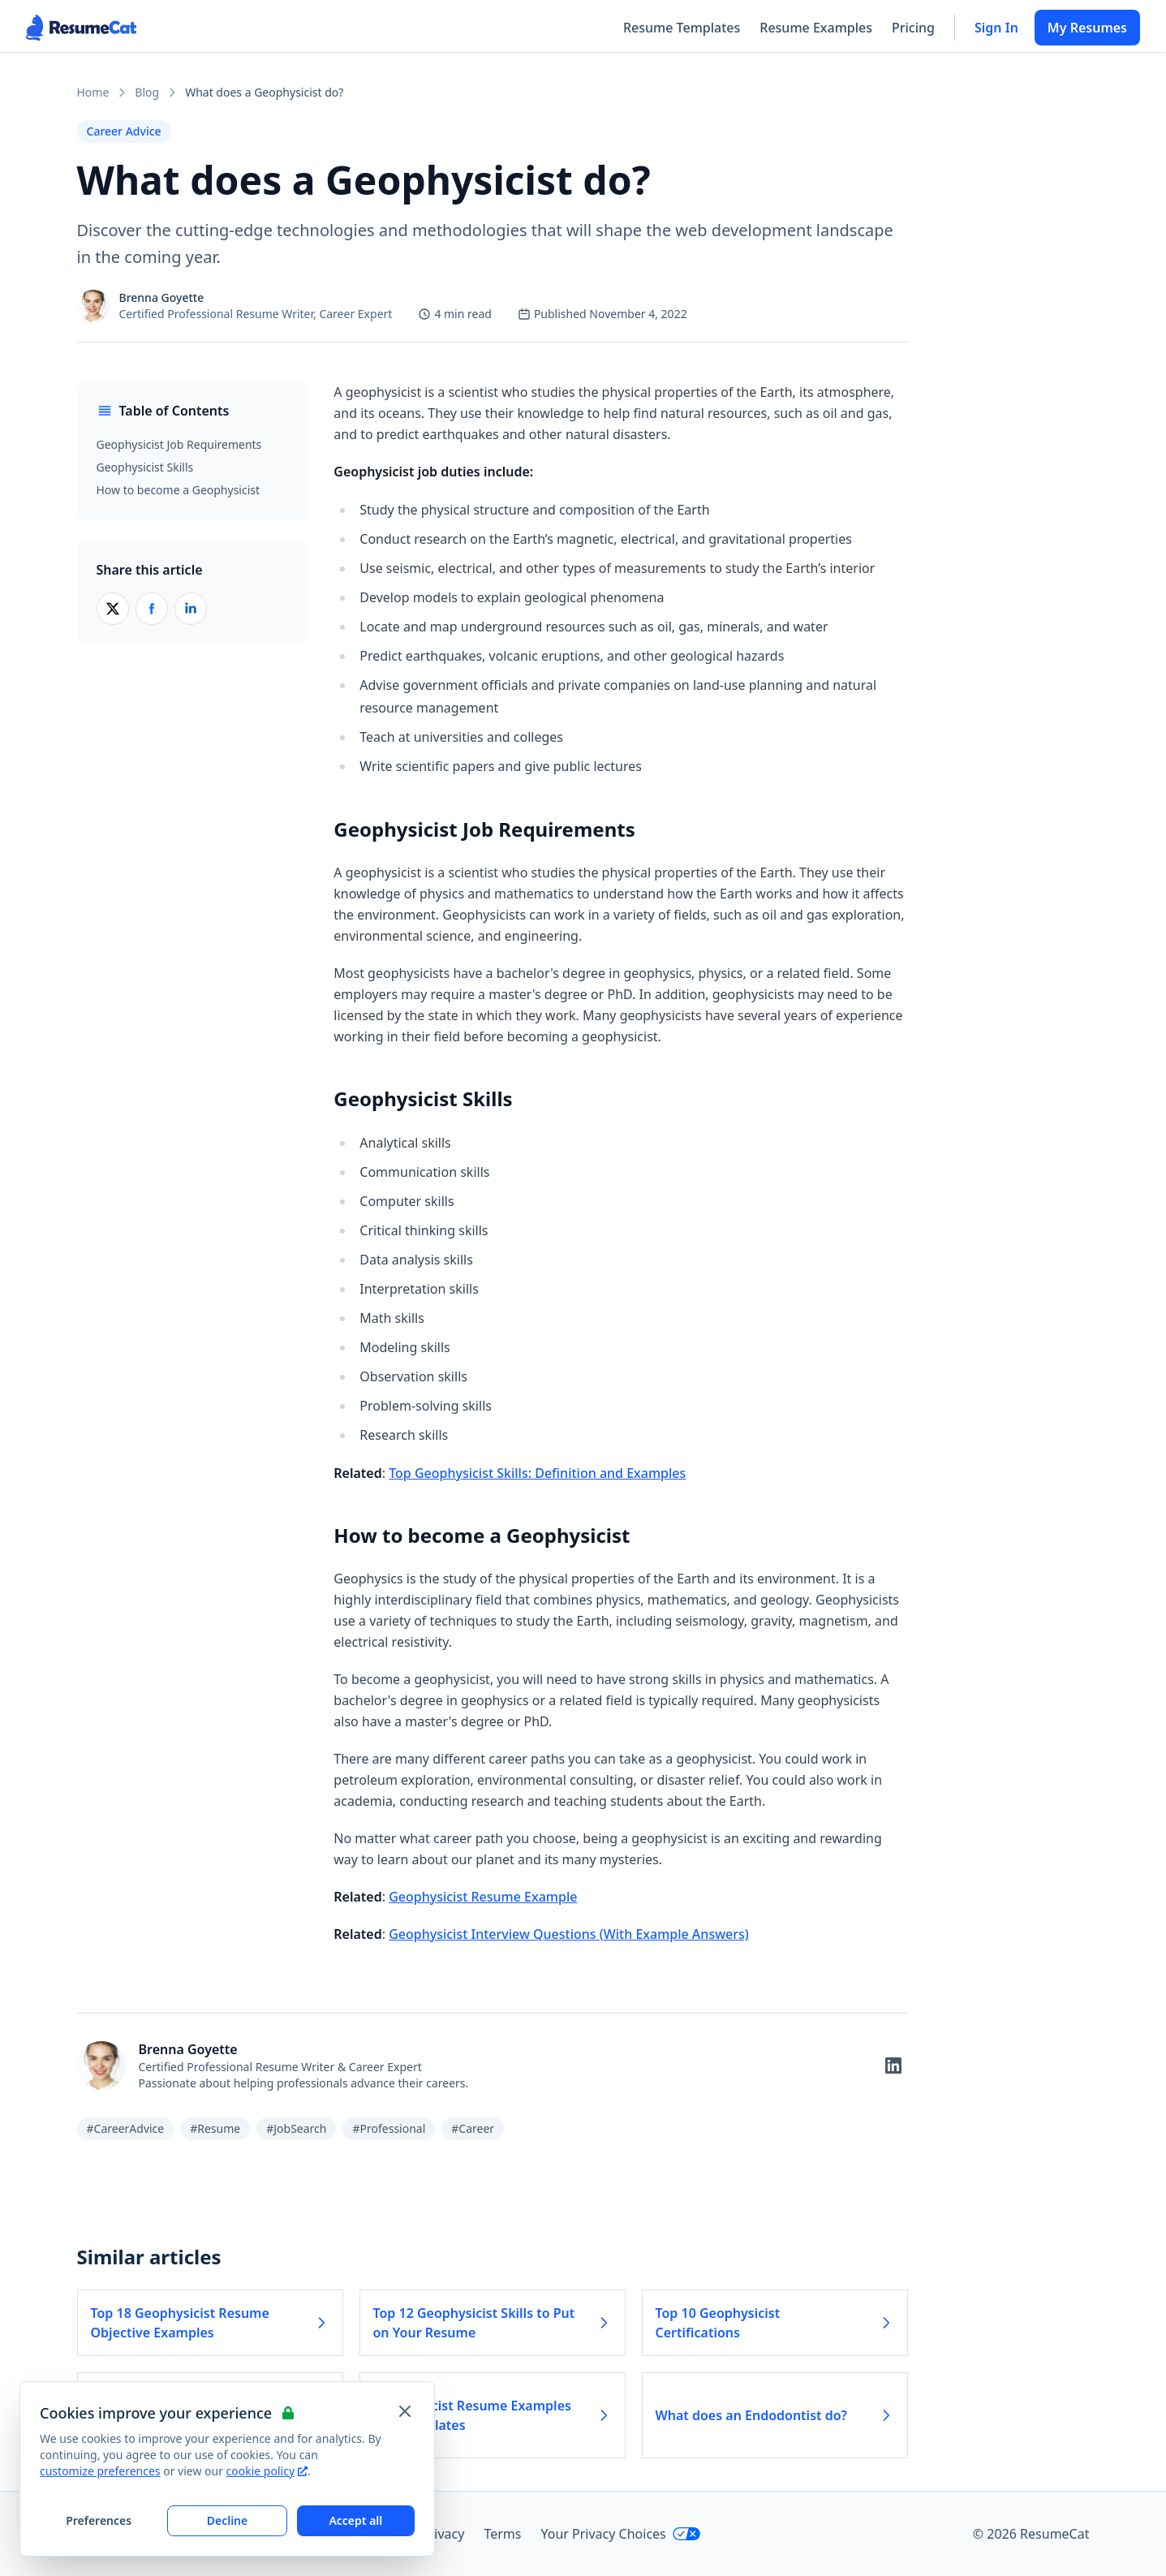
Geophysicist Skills (145, 467)
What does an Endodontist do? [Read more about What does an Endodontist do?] (775, 2415)
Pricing (913, 28)
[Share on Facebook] (152, 608)
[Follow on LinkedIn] (893, 2065)
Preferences (98, 2520)
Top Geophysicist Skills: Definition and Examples (537, 1473)
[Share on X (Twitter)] (113, 608)
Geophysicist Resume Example (483, 1897)
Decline (227, 2520)
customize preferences (100, 2471)
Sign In (996, 28)
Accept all (355, 2520)
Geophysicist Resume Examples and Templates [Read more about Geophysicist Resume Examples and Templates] (492, 2415)
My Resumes (1087, 28)
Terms (502, 2534)
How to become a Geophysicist (178, 490)
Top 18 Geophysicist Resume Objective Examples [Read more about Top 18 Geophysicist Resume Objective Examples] (210, 2322)
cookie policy (267, 2471)
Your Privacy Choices (620, 2534)
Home (93, 92)
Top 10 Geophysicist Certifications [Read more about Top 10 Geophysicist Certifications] (775, 2322)
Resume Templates (681, 28)
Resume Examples (815, 28)
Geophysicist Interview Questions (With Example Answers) (569, 1934)
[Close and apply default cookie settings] (405, 2411)
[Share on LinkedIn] (190, 608)
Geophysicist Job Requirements (179, 444)
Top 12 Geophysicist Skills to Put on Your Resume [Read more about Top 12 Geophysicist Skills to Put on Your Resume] (492, 2322)
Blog (147, 92)
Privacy (442, 2534)
